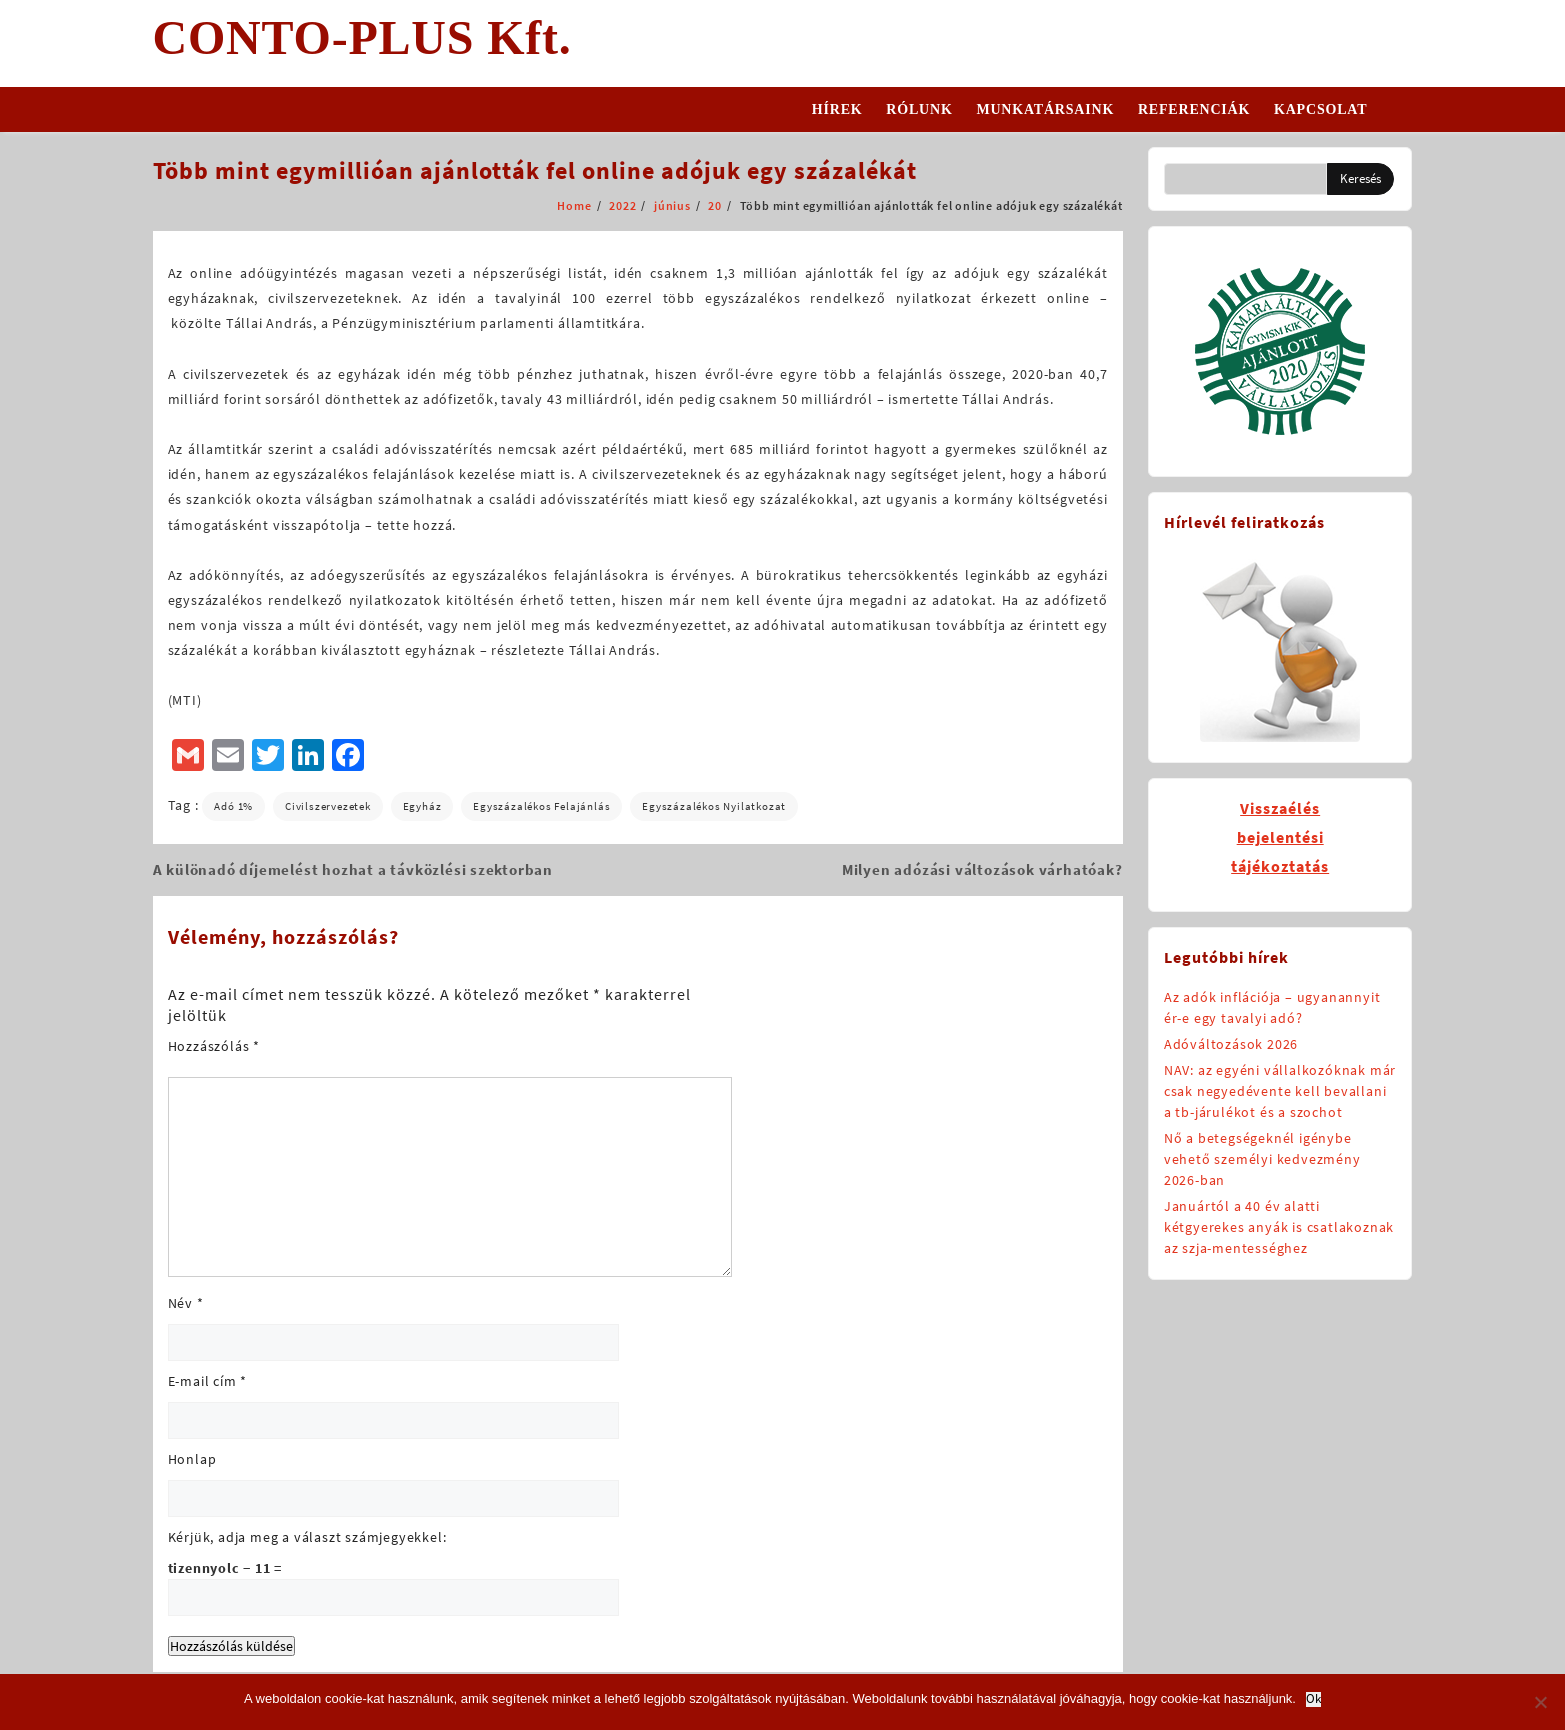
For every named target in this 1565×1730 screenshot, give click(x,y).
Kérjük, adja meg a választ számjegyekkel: (307, 1537)
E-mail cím (208, 1381)
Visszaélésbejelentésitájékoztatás (1280, 837)
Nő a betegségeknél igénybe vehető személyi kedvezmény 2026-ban (1262, 1159)
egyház (422, 806)
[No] (1540, 1702)
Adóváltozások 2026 (1231, 1044)
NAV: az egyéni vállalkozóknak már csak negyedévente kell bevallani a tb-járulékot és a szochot (1280, 1091)
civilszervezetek (328, 806)
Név (186, 1303)
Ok (1313, 1699)
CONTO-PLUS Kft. (362, 37)
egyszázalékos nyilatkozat (714, 806)
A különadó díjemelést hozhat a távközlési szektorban (353, 869)
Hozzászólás (214, 1046)
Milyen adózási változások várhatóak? (982, 869)
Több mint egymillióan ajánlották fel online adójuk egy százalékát (535, 170)
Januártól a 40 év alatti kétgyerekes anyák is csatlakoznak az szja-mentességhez (1279, 1227)
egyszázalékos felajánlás (541, 806)
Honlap (192, 1459)
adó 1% (233, 806)
